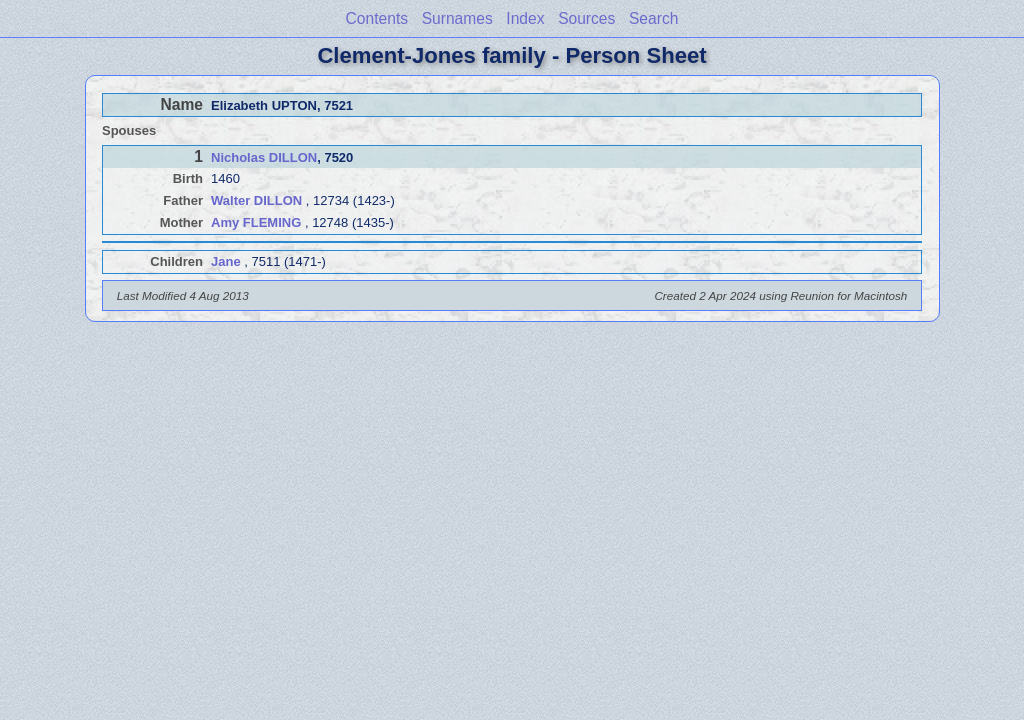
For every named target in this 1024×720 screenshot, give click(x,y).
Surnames (457, 18)
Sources (586, 18)
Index (525, 18)
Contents (377, 18)
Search (653, 18)
